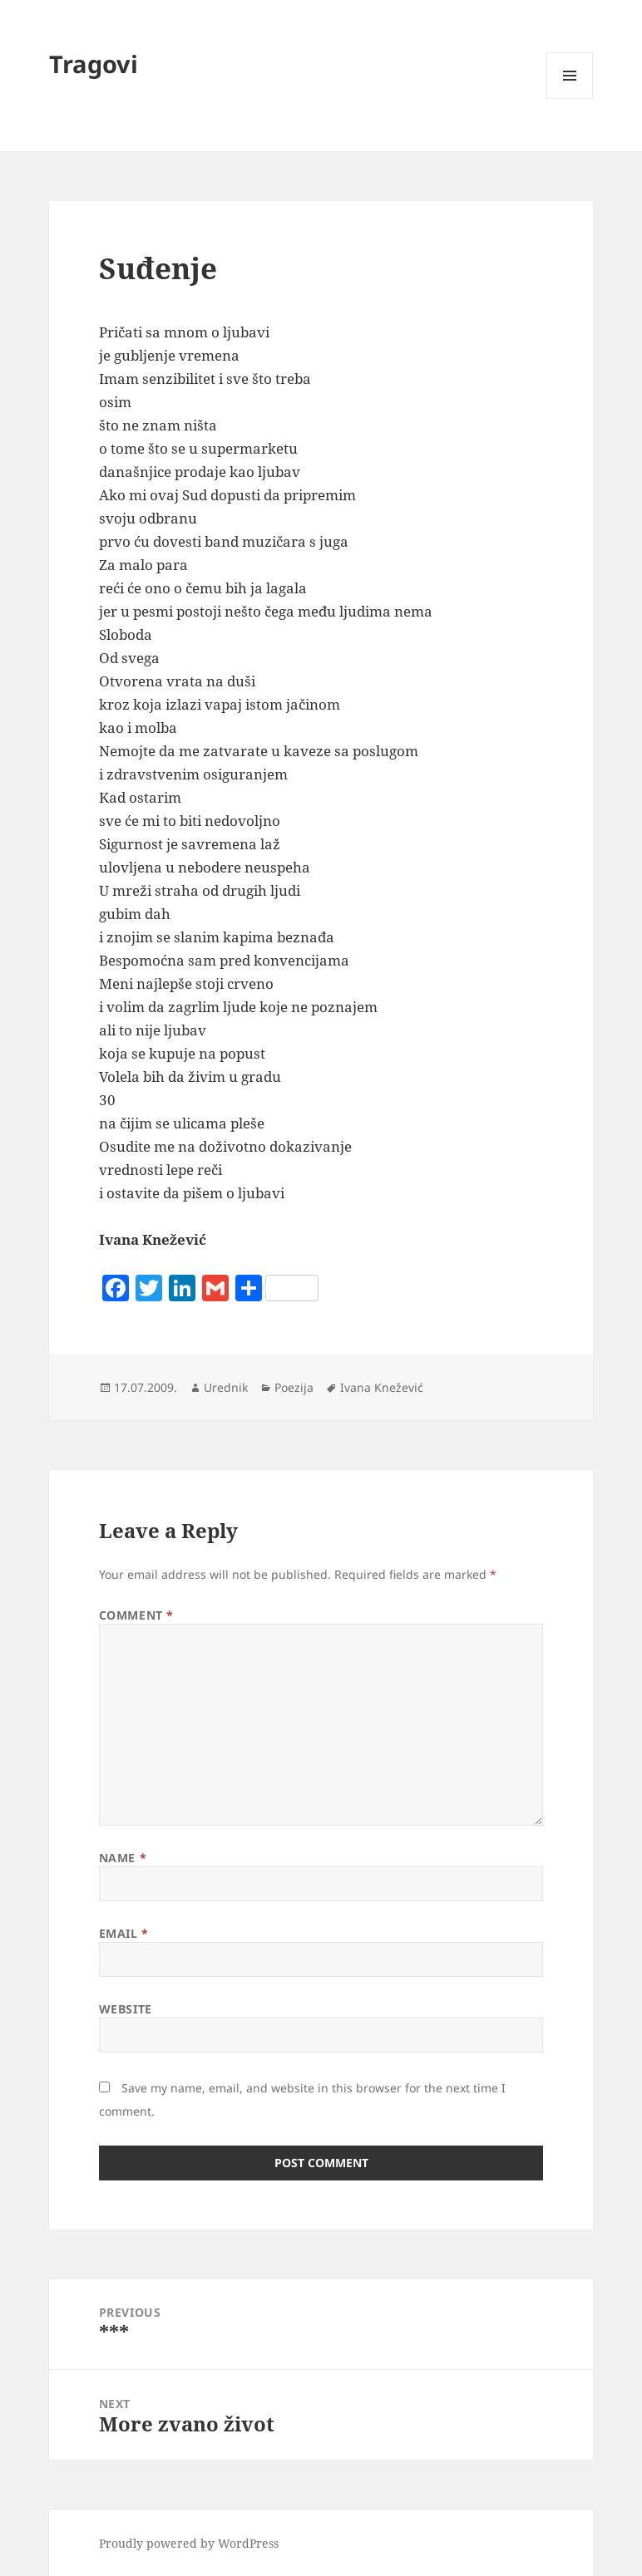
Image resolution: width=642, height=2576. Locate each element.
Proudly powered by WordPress (189, 2543)
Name (122, 1858)
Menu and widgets (570, 98)
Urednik (226, 1387)
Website (125, 2009)
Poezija (294, 1387)
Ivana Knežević (381, 1387)
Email (124, 1933)
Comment (136, 1615)
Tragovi (93, 63)
